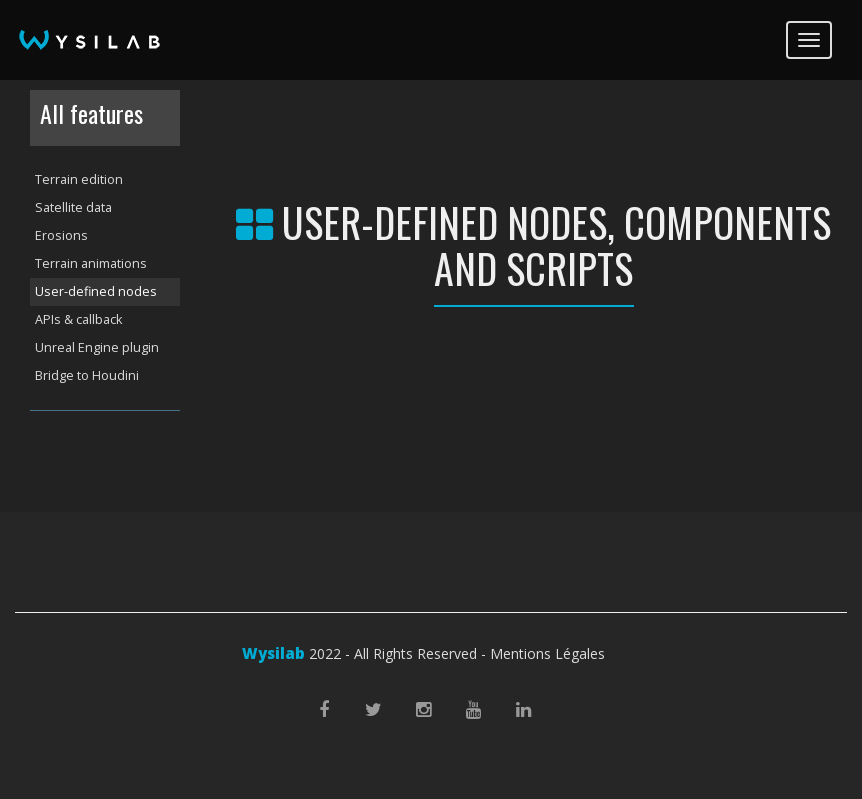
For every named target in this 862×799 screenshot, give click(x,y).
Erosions (61, 235)
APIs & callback (78, 319)
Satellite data (73, 207)
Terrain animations (91, 263)
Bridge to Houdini (87, 375)
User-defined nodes (96, 291)
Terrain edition (79, 179)
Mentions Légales (547, 653)
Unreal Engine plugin (97, 347)
